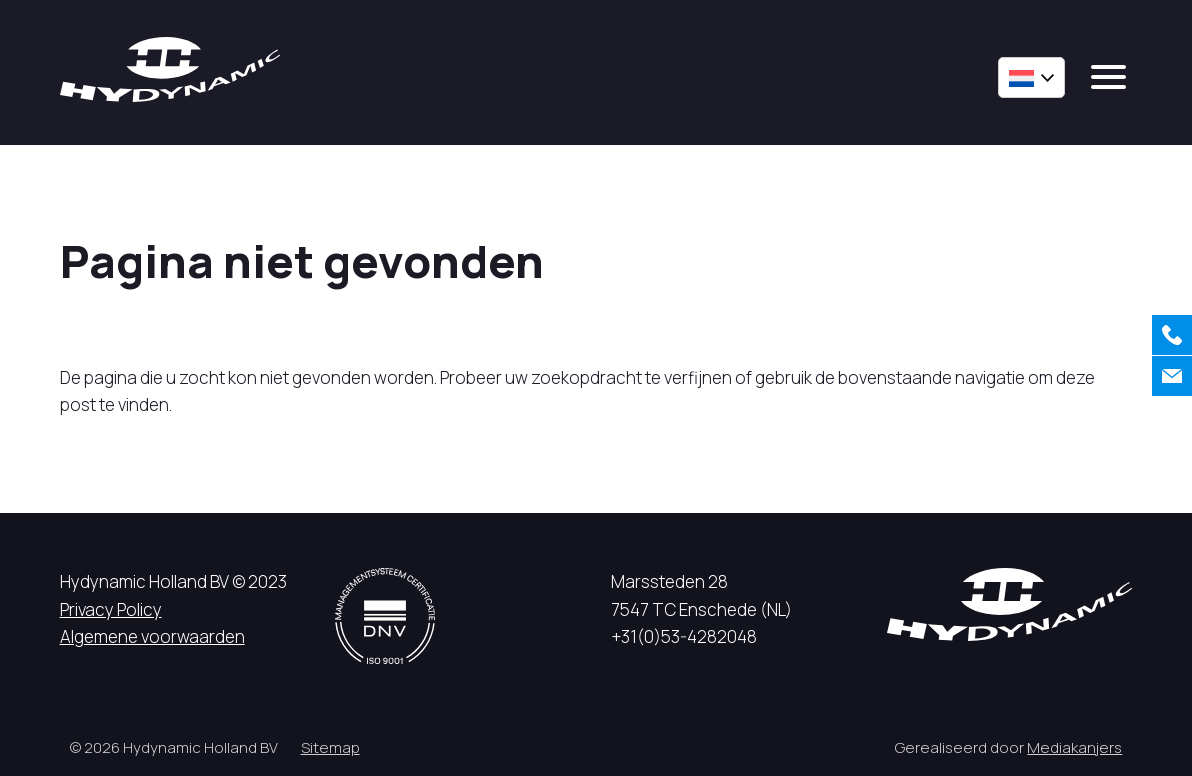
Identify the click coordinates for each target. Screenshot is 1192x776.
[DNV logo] (385, 615)
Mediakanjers (1074, 747)
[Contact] (1172, 376)
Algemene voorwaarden (152, 636)
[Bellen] (1172, 335)
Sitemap (330, 747)
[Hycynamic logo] (170, 69)
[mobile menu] (1108, 77)
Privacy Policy (111, 609)
